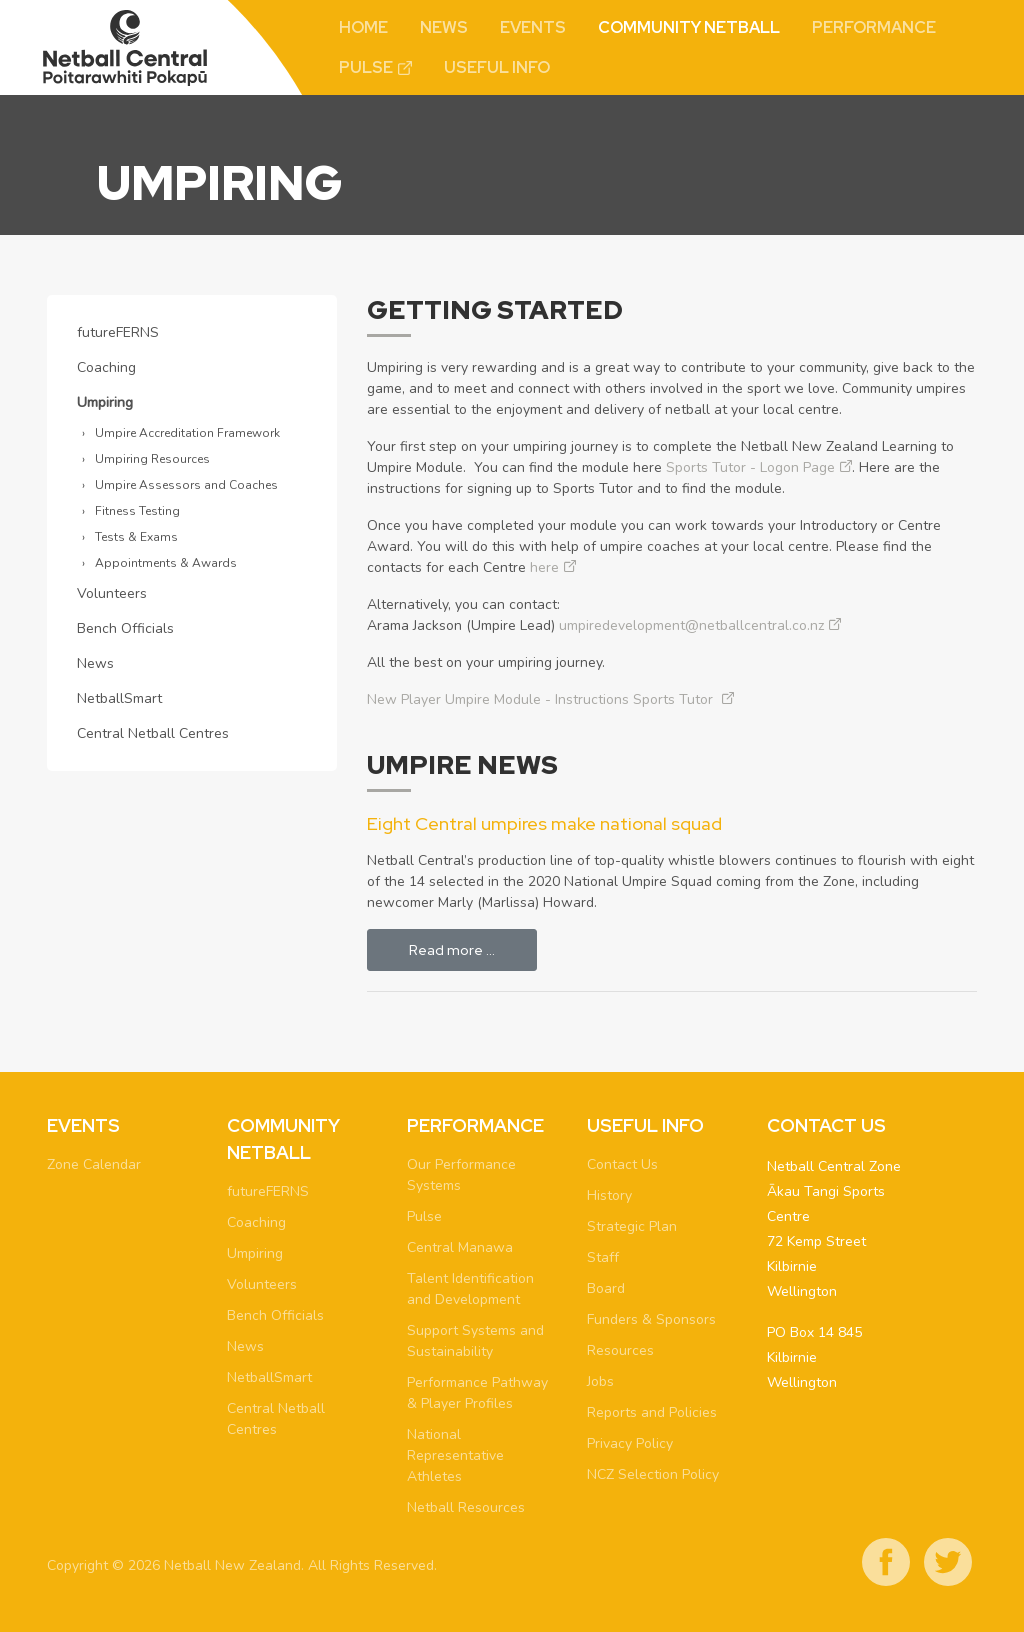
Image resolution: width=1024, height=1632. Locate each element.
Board (606, 1288)
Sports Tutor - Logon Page (750, 467)
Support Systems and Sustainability (475, 1341)
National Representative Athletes (455, 1455)
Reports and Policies (652, 1412)
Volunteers (112, 593)
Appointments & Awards (166, 563)
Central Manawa (460, 1247)
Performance (874, 27)
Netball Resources (466, 1507)
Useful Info (497, 67)
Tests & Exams (136, 537)
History (609, 1195)
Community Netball (689, 27)
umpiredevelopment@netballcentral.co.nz (691, 625)
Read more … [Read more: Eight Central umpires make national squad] (452, 950)
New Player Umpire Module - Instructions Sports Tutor (542, 699)
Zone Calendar (94, 1164)
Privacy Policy (630, 1443)
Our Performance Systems (461, 1175)
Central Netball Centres (153, 733)
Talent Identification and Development (470, 1289)
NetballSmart (119, 698)
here (544, 567)
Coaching (106, 367)
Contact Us (622, 1164)
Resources (620, 1350)
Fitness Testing (137, 511)
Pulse (366, 67)
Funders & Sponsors (651, 1319)
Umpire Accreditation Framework (187, 433)
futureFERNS (118, 332)
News (444, 27)
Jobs (600, 1381)
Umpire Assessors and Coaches (186, 485)
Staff (603, 1257)
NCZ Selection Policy (653, 1474)
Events (533, 27)
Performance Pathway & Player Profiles (477, 1393)
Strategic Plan (632, 1226)
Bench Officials (125, 628)
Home (363, 27)
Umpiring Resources (152, 459)
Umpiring (105, 402)
